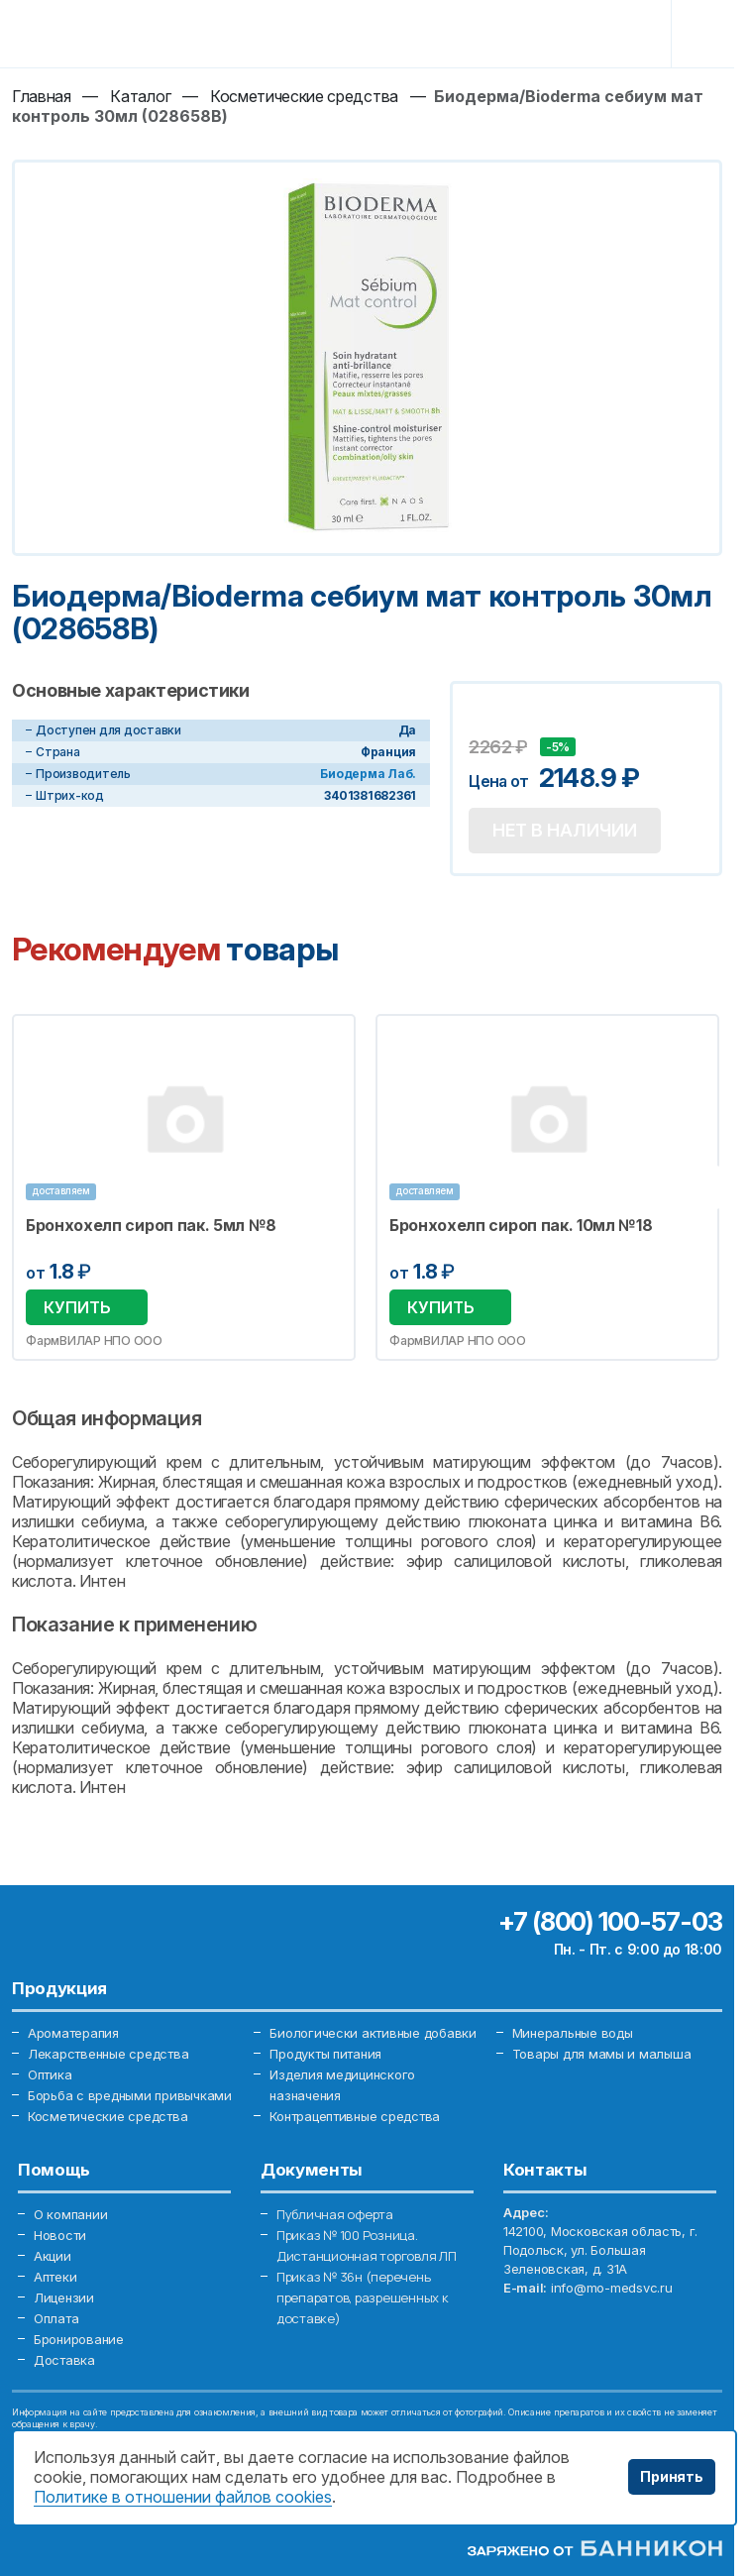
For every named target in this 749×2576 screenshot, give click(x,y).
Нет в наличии (564, 830)
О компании (70, 2214)
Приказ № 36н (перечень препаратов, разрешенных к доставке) (362, 2297)
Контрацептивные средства (354, 2116)
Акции (52, 2256)
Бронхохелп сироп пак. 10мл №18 (521, 1225)
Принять (671, 2476)
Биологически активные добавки (372, 2033)
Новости (60, 2235)
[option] (184, 1187)
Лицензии (64, 2297)
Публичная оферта (334, 2214)
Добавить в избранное (486, 719)
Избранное (328, 1041)
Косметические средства (107, 2116)
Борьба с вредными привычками (130, 2095)
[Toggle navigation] (706, 34)
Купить (77, 1307)
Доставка (64, 2360)
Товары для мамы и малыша (602, 2054)
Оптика (49, 2074)
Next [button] (700, 1187)
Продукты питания (325, 2054)
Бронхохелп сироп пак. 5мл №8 (151, 1225)
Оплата (56, 2318)
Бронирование (79, 2339)
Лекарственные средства (108, 2054)
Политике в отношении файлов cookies (183, 2497)
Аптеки (55, 2277)
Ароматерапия (73, 2033)
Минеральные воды (572, 2033)
